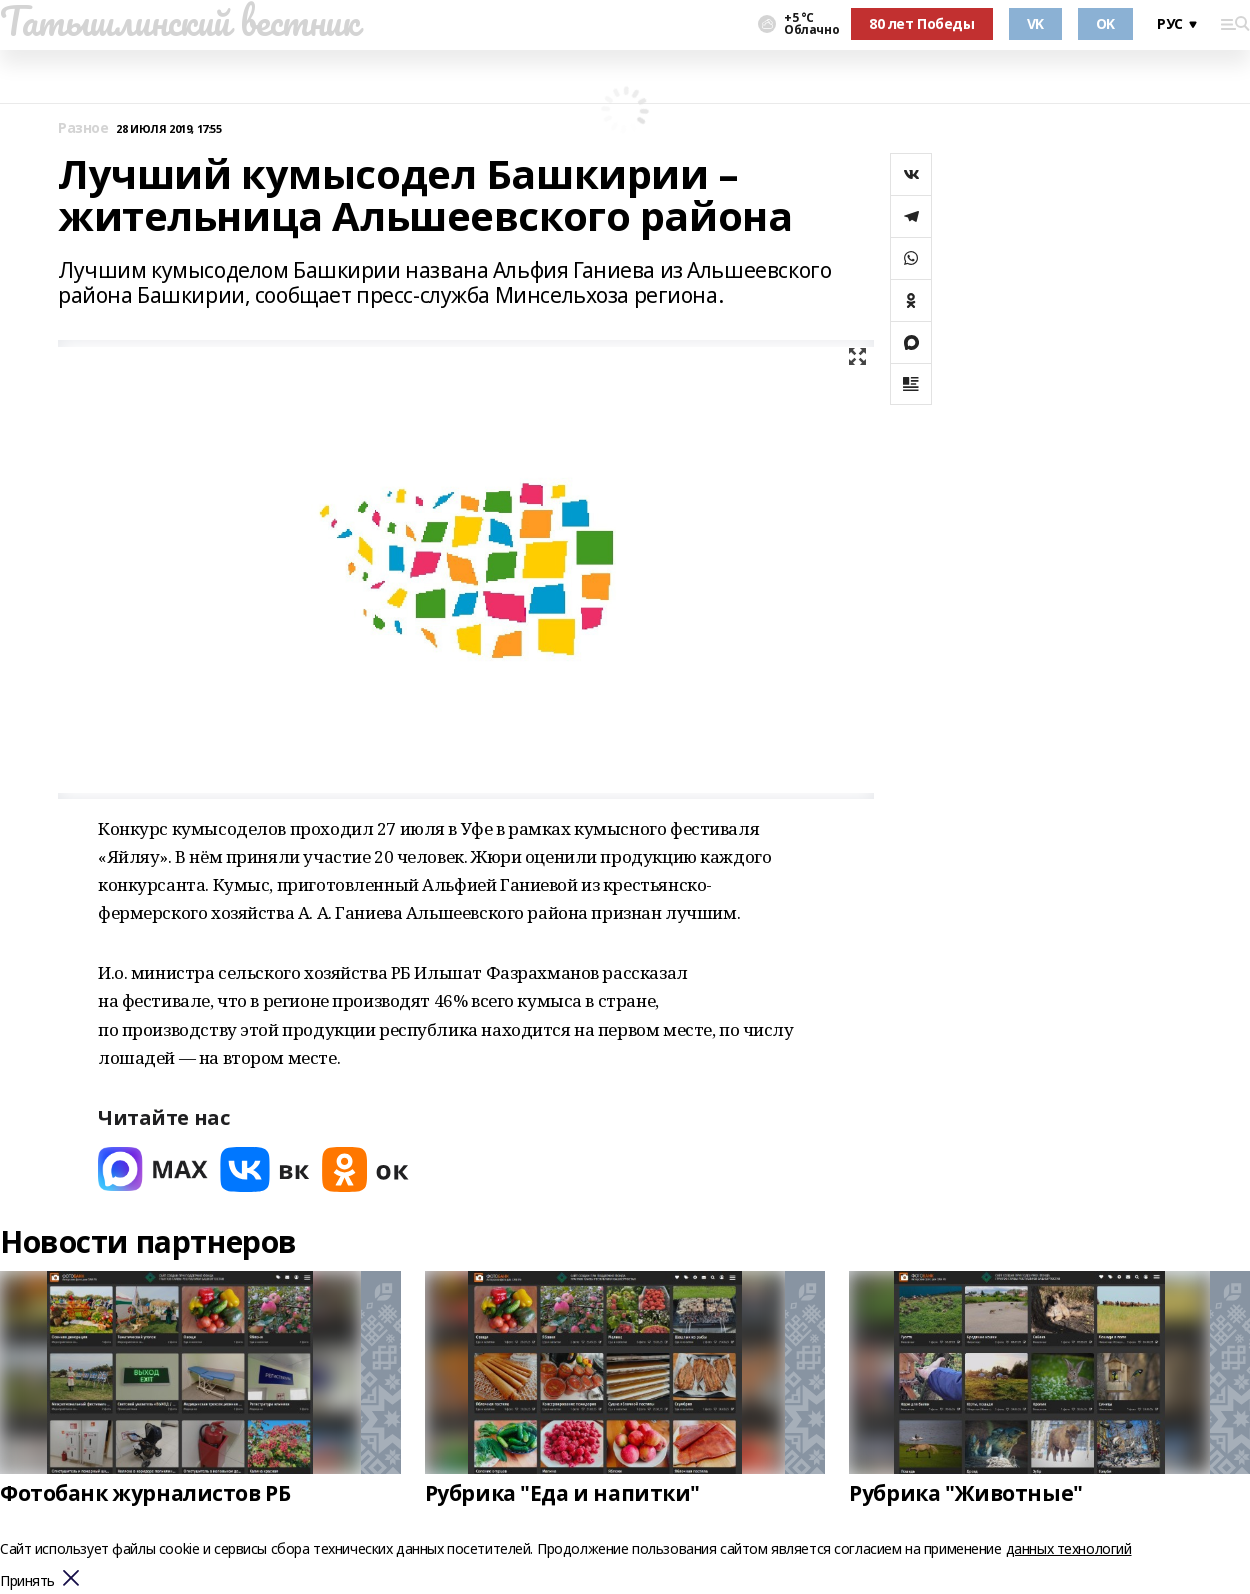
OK (1105, 23)
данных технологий (1069, 1548)
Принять (27, 1581)
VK (1035, 23)
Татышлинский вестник (179, 21)
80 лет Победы (922, 23)
